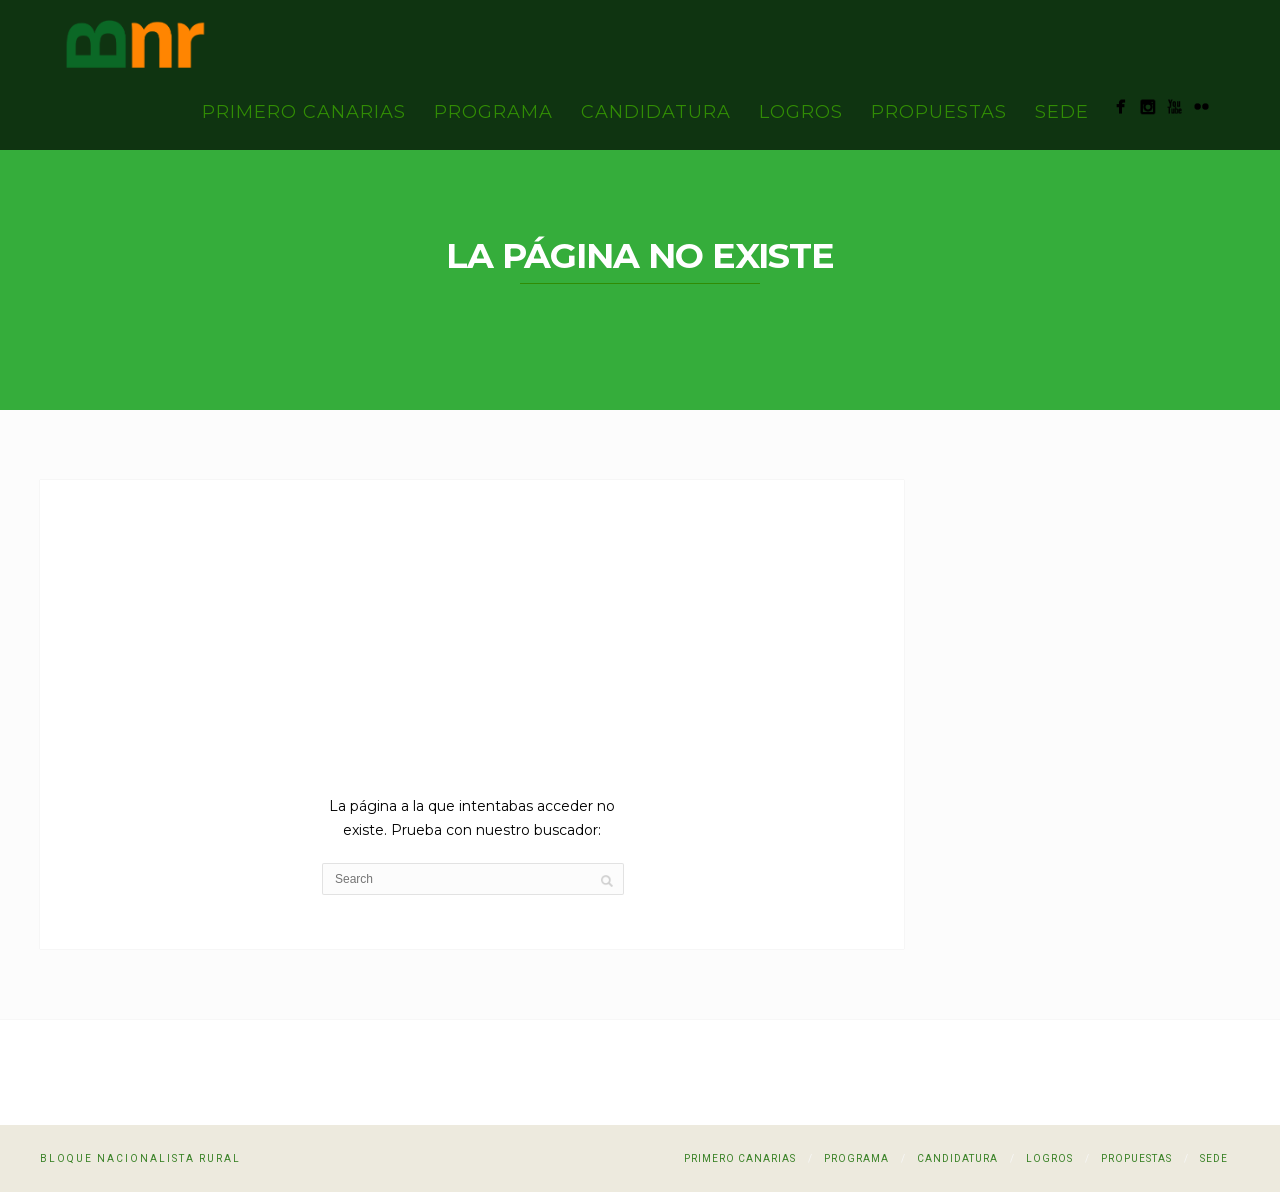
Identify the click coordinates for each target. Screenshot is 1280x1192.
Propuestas (939, 112)
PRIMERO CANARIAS (304, 112)
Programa (493, 112)
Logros (801, 112)
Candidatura (656, 112)
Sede (1062, 112)
